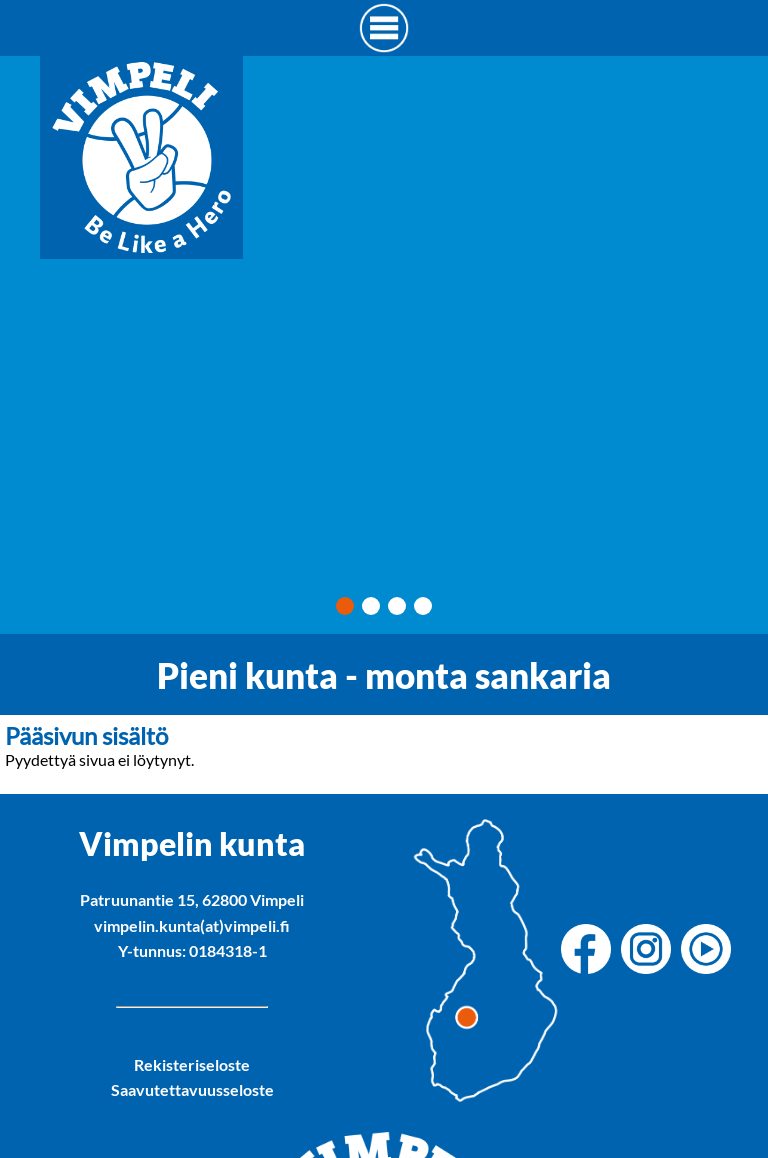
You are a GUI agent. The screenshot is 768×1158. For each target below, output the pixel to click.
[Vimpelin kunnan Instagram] (651, 950)
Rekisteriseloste (192, 1064)
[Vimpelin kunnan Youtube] (711, 950)
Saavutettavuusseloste (192, 1089)
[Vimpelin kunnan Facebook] (591, 950)
